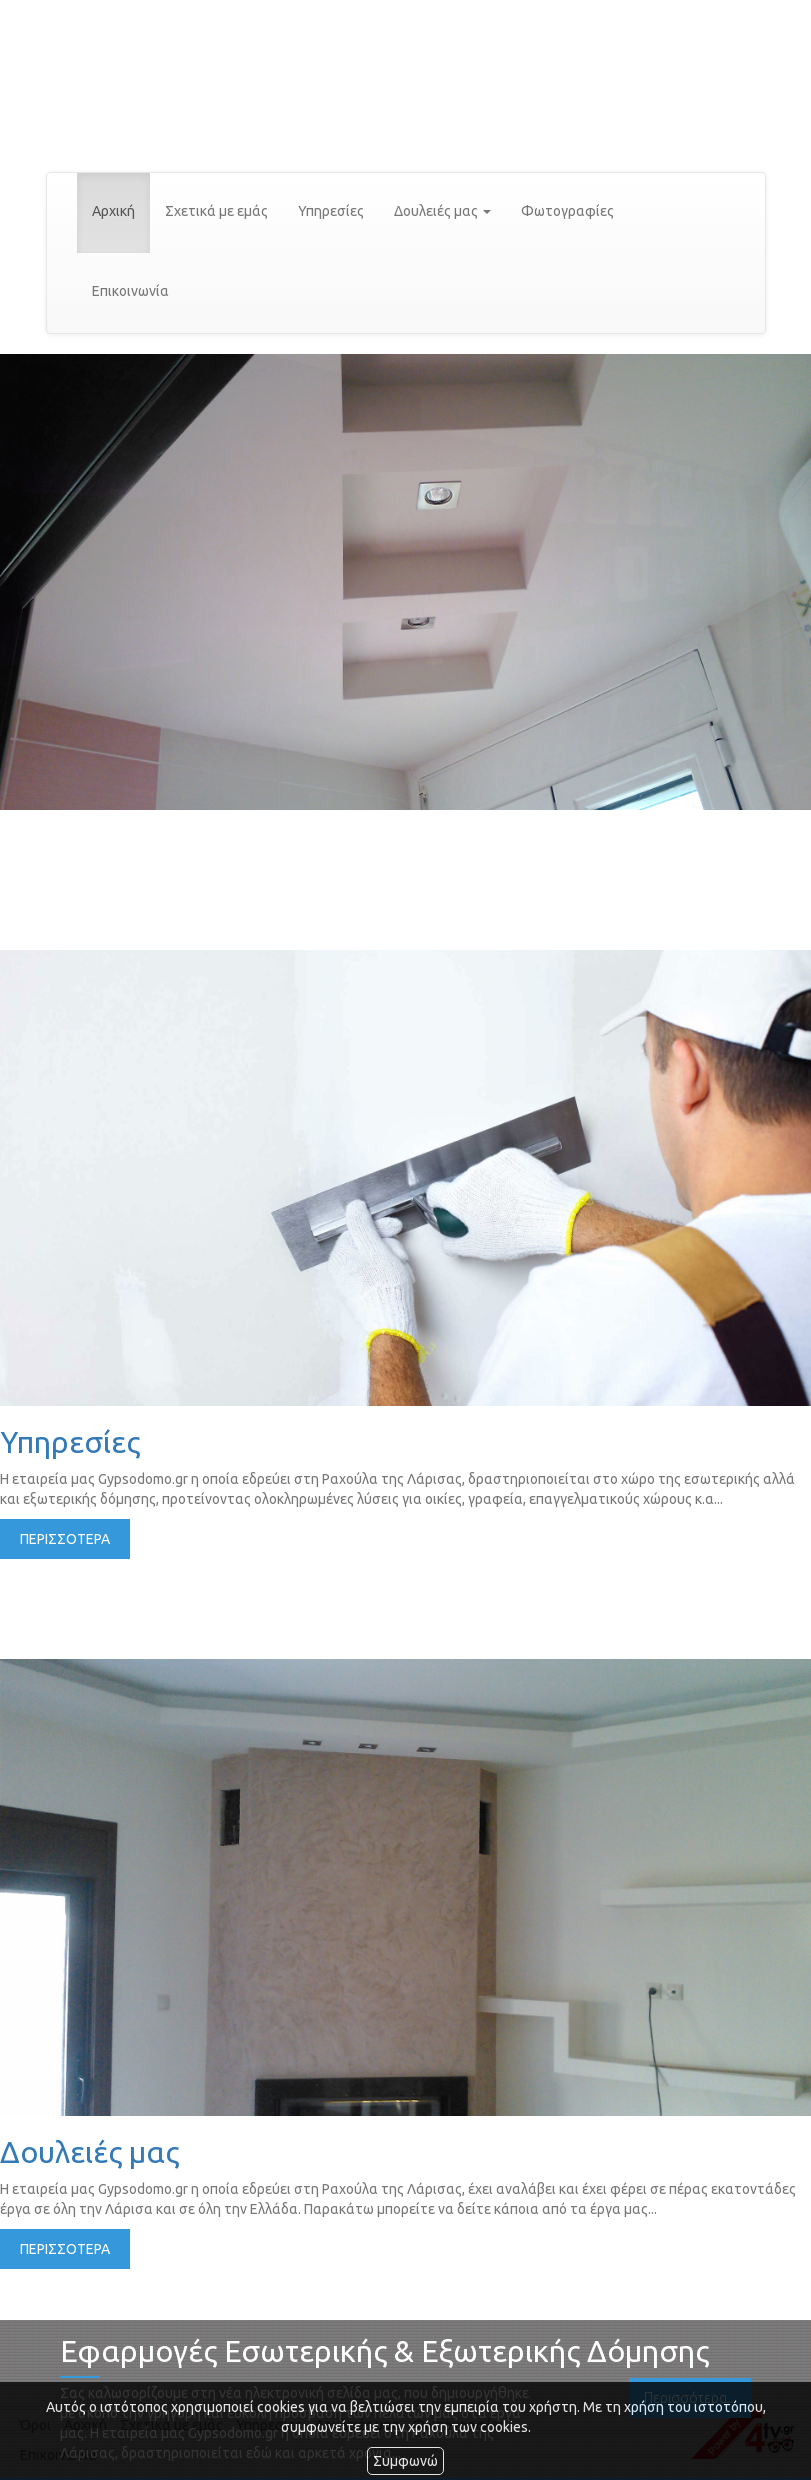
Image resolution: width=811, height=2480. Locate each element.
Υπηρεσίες (331, 211)
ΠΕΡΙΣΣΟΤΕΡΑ (65, 1539)
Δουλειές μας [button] (442, 211)
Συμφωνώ (405, 2461)
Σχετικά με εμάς (216, 211)
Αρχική (113, 211)
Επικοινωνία (130, 291)
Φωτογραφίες (567, 211)
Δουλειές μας (89, 2152)
